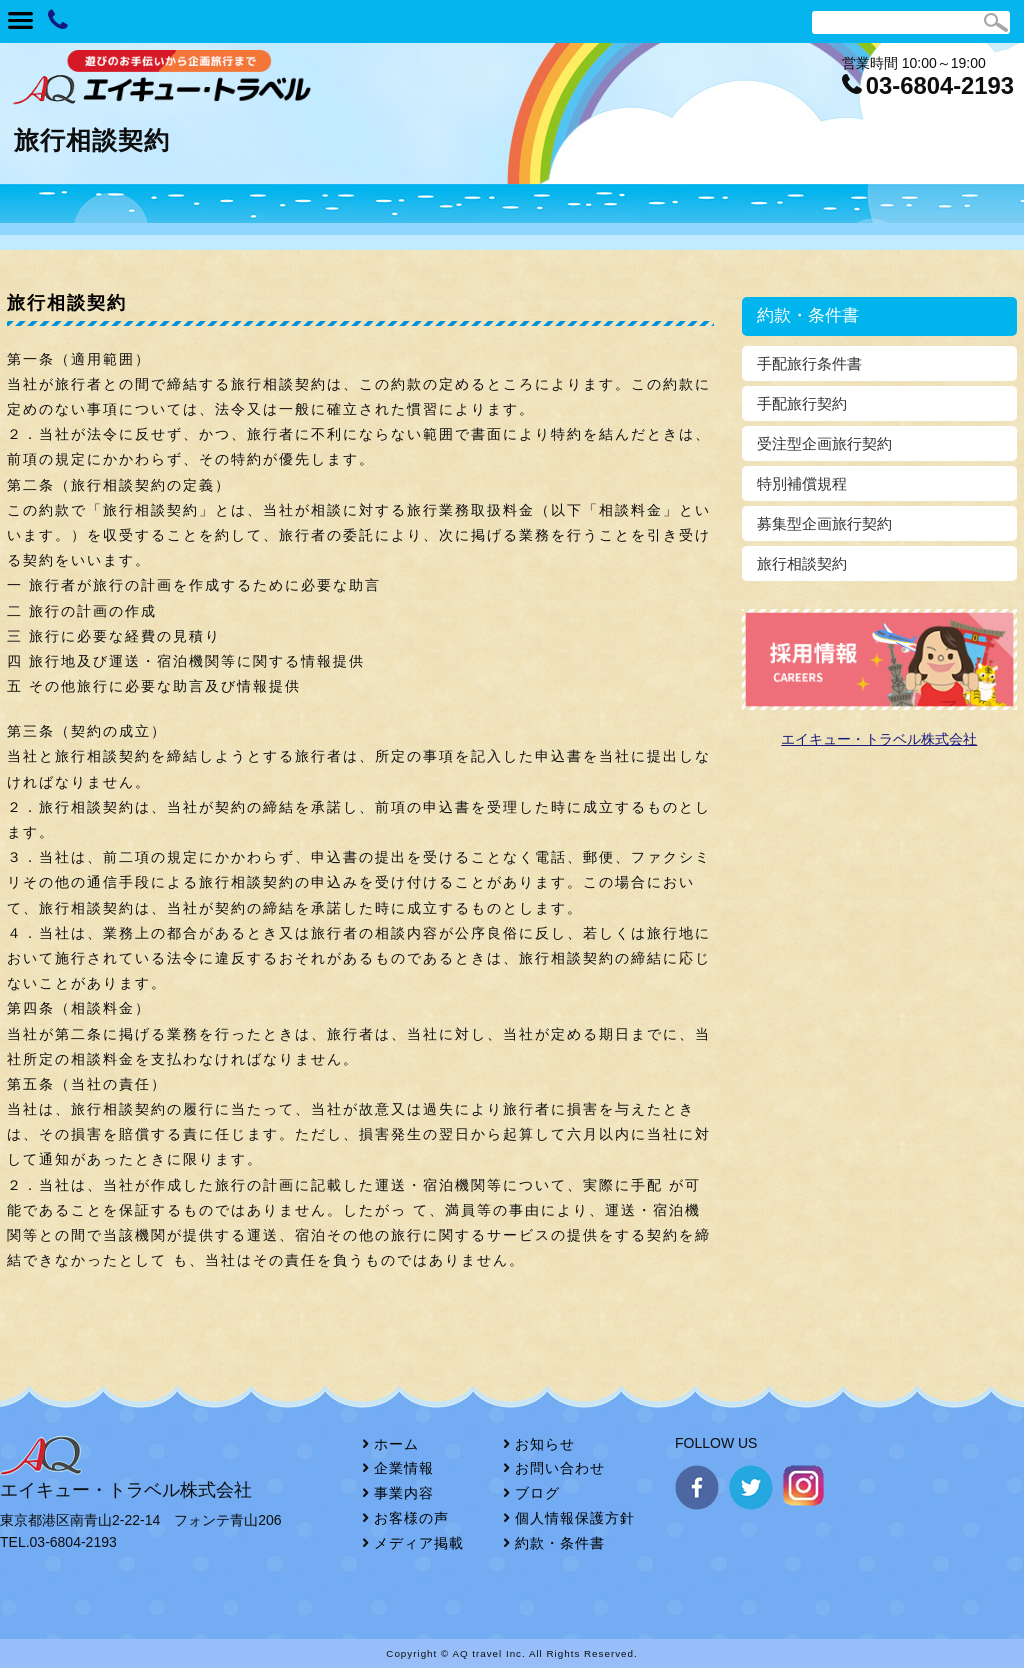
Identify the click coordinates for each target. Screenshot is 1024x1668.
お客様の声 (411, 1518)
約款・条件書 (560, 1543)
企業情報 (404, 1468)
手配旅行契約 (802, 403)
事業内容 (404, 1493)
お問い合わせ (560, 1468)
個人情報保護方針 (575, 1518)
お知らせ (545, 1444)
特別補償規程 (802, 483)
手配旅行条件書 (809, 363)
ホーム (396, 1444)
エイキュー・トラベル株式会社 (879, 739)
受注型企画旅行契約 (824, 443)
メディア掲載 (419, 1543)
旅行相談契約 (802, 563)
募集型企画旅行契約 (824, 523)
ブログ (537, 1493)
